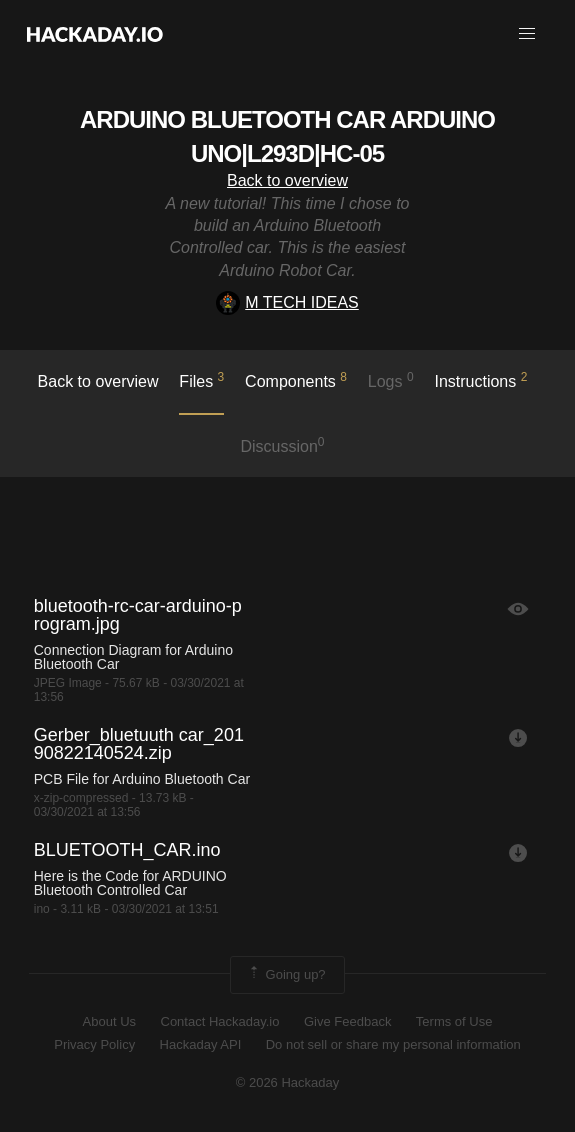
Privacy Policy (94, 1044)
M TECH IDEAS (287, 302)
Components (296, 380)
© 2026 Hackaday (288, 1082)
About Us (109, 1021)
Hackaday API (201, 1044)
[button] (527, 34)
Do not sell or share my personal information (393, 1044)
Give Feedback (347, 1021)
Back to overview (287, 180)
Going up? (286, 975)
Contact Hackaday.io (220, 1021)
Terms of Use (454, 1021)
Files (201, 380)
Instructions (480, 380)
